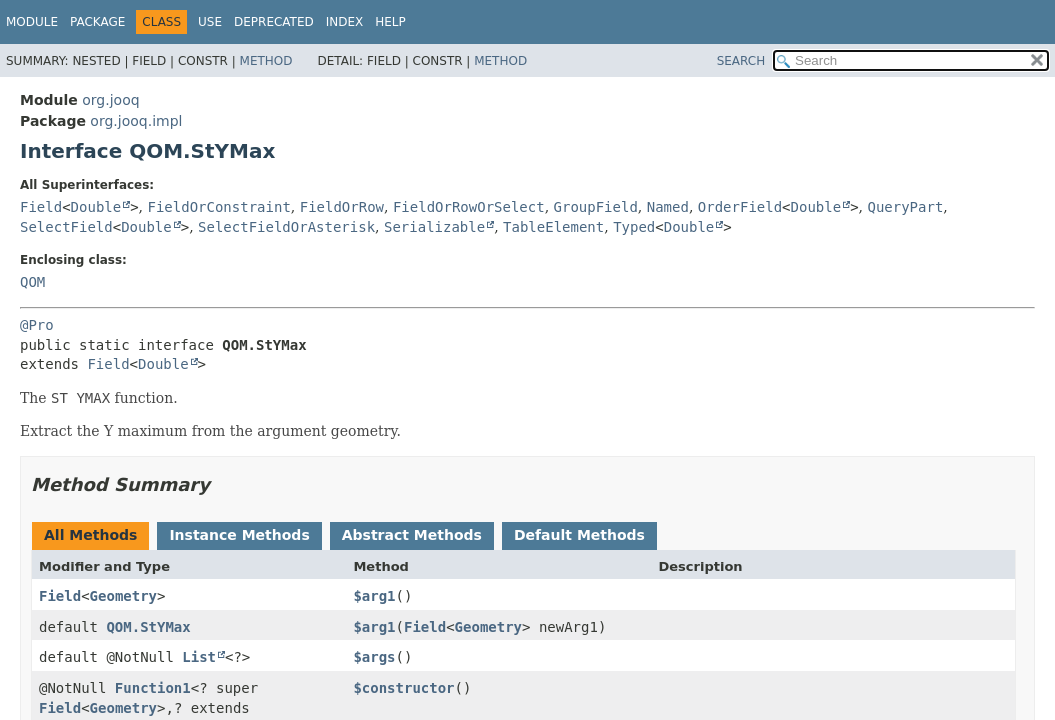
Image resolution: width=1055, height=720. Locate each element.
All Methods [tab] (90, 535)
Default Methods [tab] (579, 535)
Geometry (123, 596)
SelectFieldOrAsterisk (286, 227)
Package (97, 22)
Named (668, 207)
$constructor (403, 688)
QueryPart (905, 207)
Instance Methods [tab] (239, 535)
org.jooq (110, 100)
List (199, 657)
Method (266, 61)
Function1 (153, 688)
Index (345, 22)
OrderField (740, 207)
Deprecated (274, 22)
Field (41, 207)
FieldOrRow (342, 207)
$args (374, 657)
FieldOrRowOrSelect (469, 207)
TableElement (553, 227)
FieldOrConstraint (219, 207)
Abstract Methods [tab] (412, 535)
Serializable (434, 227)
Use (210, 22)
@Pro (37, 325)
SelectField (66, 227)
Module (32, 22)
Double (96, 207)
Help (390, 22)
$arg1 (374, 596)
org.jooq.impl (136, 121)
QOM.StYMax (148, 627)
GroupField (596, 207)
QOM (32, 282)
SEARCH (741, 61)
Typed (634, 227)
